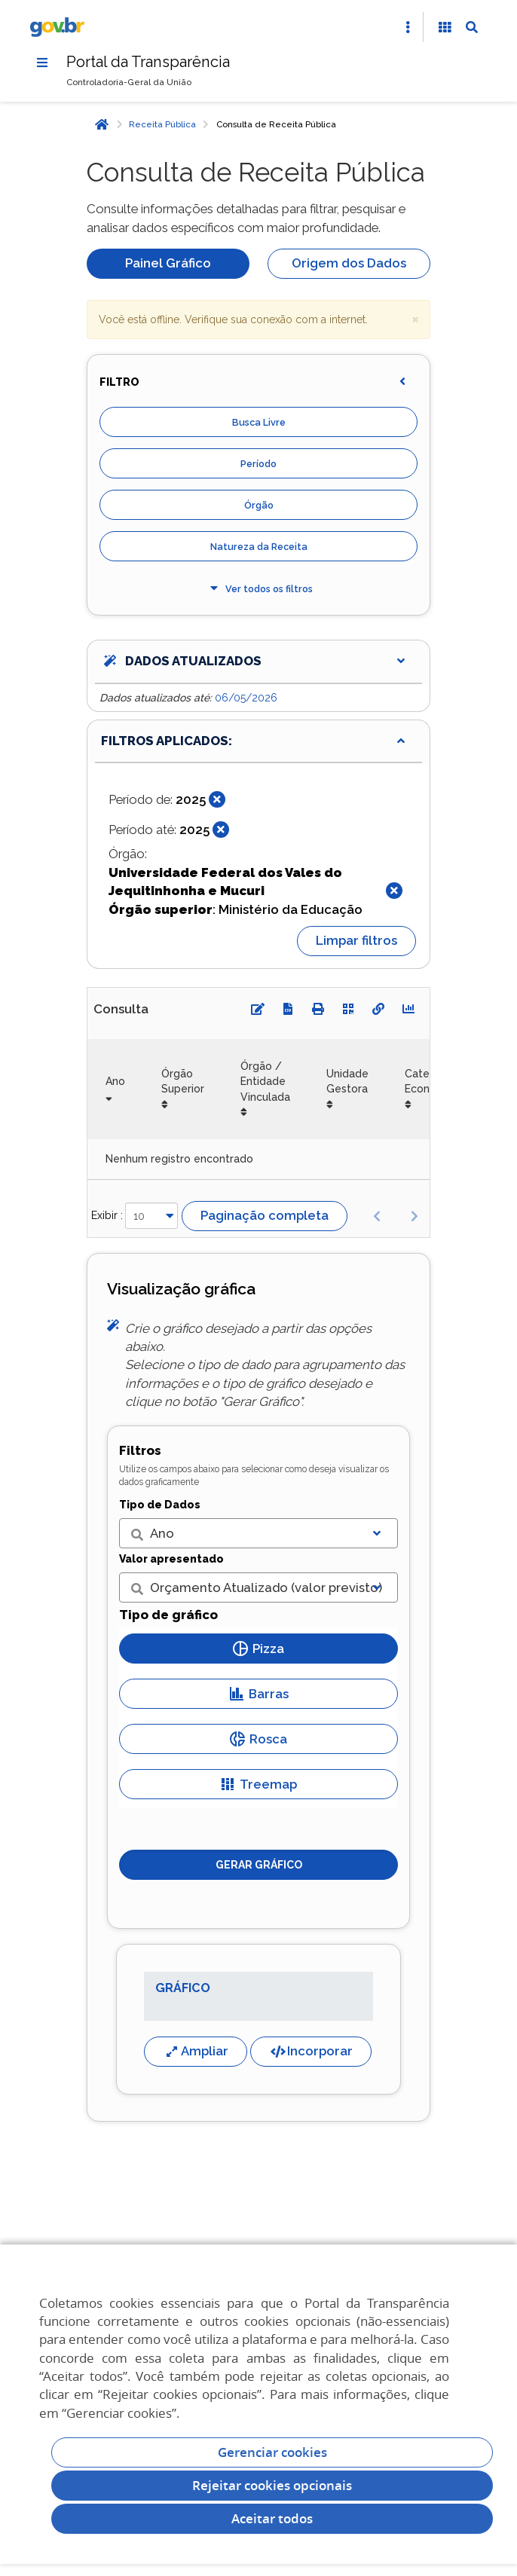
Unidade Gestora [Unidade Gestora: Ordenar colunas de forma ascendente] (347, 1081)
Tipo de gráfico (168, 1614)
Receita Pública (162, 124)
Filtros (140, 1450)
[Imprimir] (318, 1009)
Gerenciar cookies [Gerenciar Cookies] (272, 2452)
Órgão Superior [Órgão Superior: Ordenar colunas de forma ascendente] (182, 1081)
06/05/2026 (246, 698)
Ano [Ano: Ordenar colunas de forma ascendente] (115, 1081)
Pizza (258, 1648)
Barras (259, 1693)
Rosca (258, 1738)
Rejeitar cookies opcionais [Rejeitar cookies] (272, 2485)
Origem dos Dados (349, 262)
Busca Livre (259, 422)
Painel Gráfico (168, 262)
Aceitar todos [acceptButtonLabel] (272, 2518)
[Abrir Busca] (472, 27)
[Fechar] (217, 799)
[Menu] (42, 62)
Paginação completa (264, 1215)
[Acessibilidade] (445, 27)
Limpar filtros (356, 940)
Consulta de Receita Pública (276, 124)
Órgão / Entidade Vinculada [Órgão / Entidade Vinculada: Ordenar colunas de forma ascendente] (265, 1081)
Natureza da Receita (258, 546)
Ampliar (195, 2050)
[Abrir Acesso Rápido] (408, 27)
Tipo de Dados (159, 1505)
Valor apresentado (171, 1559)
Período (258, 463)
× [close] (415, 318)
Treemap (258, 1784)
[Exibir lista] (377, 1533)
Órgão (259, 505)
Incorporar (311, 2050)
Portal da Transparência (148, 62)
